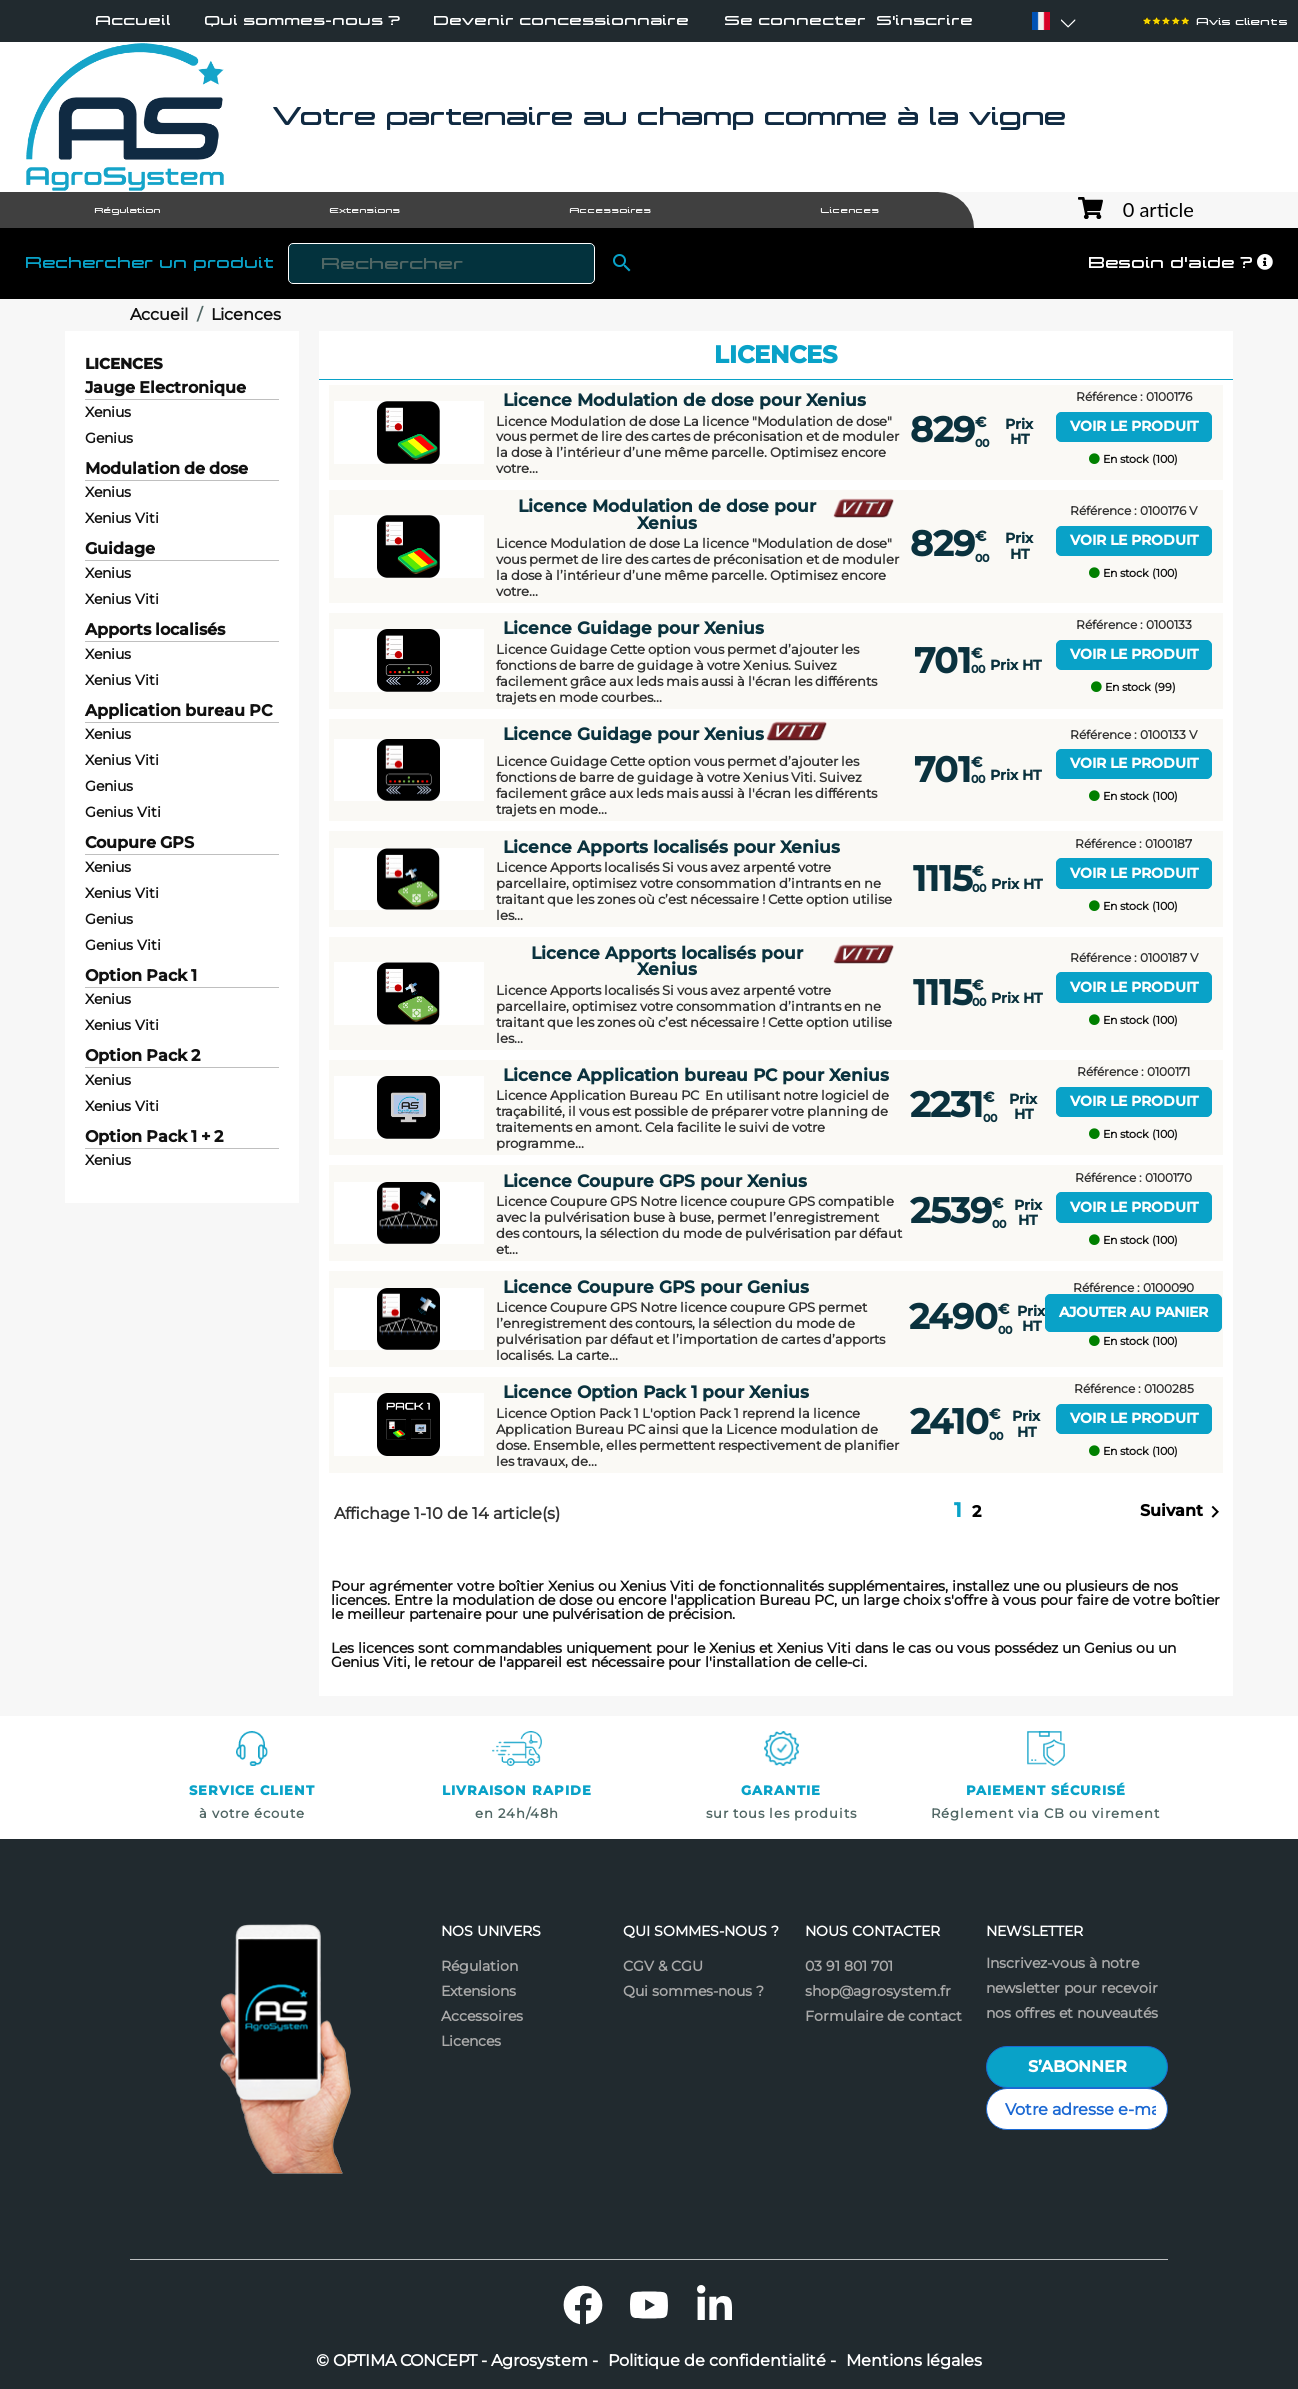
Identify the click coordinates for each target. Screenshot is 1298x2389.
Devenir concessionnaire (561, 20)
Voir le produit (1134, 426)
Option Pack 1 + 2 (154, 1137)
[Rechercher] (441, 263)
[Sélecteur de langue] (1041, 21)
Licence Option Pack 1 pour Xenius (656, 1392)
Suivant (1183, 1512)
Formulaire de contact (883, 2016)
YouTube (649, 2305)
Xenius (108, 412)
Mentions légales (914, 2361)
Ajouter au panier (1133, 1312)
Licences (124, 363)
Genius (109, 438)
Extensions (478, 1991)
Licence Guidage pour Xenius (633, 628)
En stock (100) (1133, 459)
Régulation (479, 1966)
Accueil (133, 20)
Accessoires (482, 2016)
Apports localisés (155, 630)
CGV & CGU (663, 1966)
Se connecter (795, 20)
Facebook (583, 2305)
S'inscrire (924, 20)
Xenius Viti (122, 518)
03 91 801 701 (849, 1966)
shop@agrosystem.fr (878, 1991)
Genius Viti (123, 812)
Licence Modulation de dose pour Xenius (684, 400)
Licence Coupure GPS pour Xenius (655, 1181)
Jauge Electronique (165, 388)
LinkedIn (715, 2305)
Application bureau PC (178, 711)
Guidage (120, 549)
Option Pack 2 (142, 1056)
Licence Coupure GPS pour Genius (656, 1287)
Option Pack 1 (141, 976)
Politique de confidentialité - (722, 2361)
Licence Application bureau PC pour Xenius (696, 1075)
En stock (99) (1133, 687)
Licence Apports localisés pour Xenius (671, 847)
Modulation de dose (166, 469)
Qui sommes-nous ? (302, 20)
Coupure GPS (139, 843)
